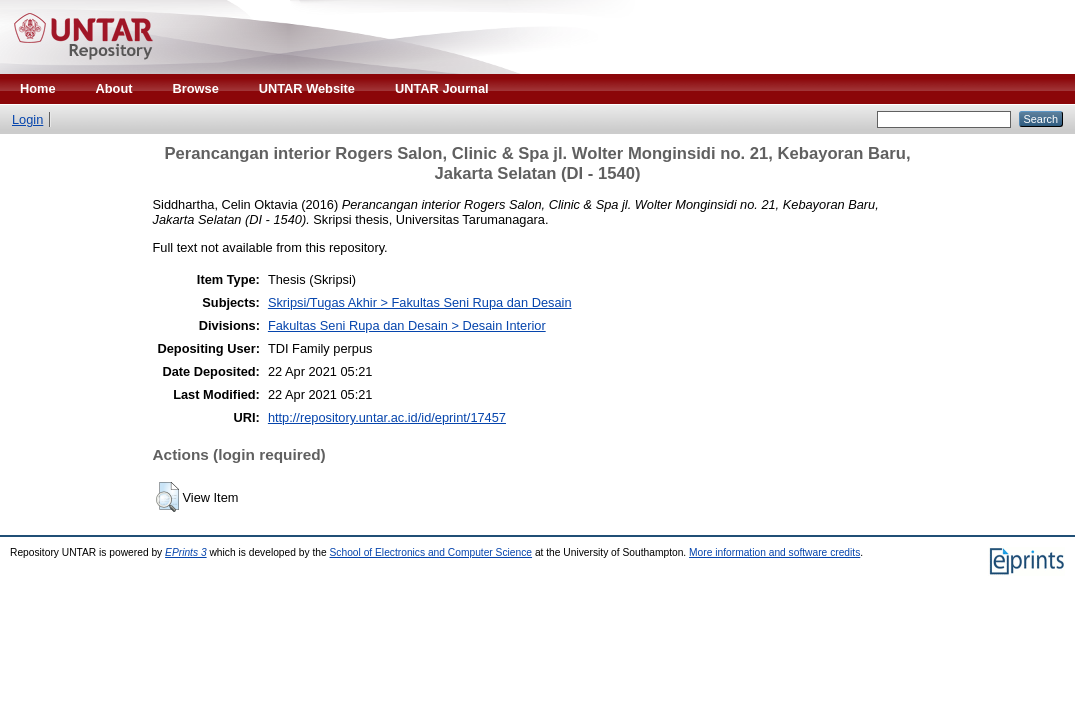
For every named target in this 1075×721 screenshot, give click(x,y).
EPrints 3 (186, 552)
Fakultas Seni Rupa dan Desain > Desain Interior (407, 325)
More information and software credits (774, 552)
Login (27, 119)
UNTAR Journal (442, 88)
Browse (196, 88)
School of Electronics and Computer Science (431, 552)
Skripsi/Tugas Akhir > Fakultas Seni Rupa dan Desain (420, 302)
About (114, 88)
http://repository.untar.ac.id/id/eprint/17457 (387, 417)
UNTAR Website (307, 88)
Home (38, 88)
